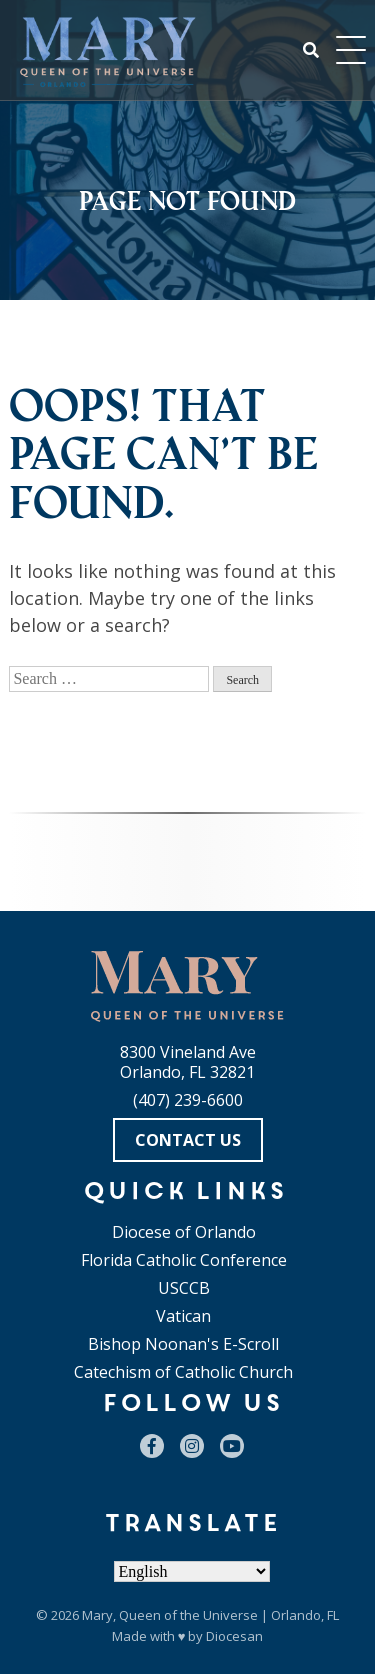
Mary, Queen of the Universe (170, 1615)
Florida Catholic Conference (184, 1260)
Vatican (183, 1316)
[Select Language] (192, 1571)
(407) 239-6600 (188, 1100)
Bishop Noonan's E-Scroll (183, 1344)
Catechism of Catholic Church (183, 1372)
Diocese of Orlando (184, 1232)
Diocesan (234, 1636)
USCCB (184, 1288)
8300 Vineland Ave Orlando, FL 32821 (188, 1062)
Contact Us (188, 1140)
